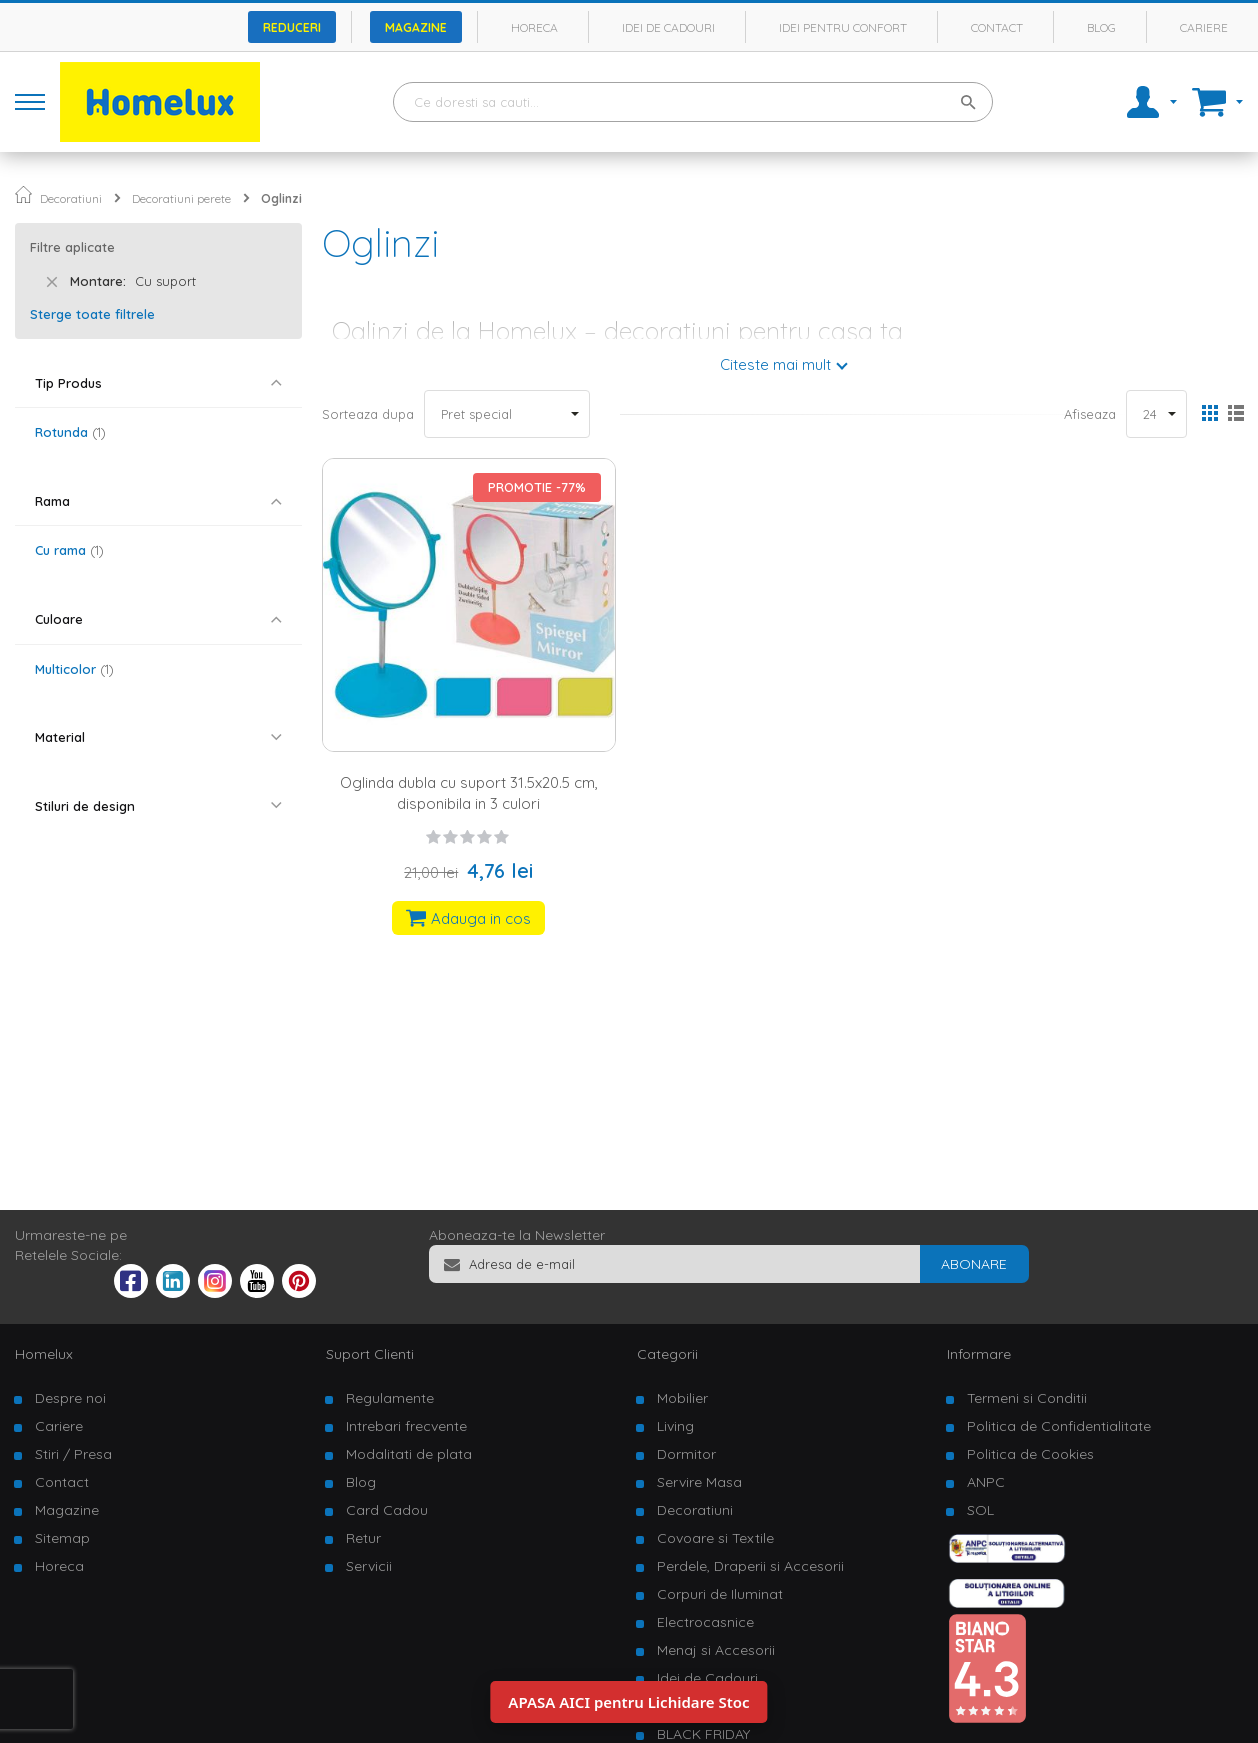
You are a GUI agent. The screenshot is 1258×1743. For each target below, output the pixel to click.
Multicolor (74, 669)
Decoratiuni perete (181, 198)
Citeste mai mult (775, 364)
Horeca (534, 27)
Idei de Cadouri (707, 1678)
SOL (980, 1510)
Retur (363, 1538)
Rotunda (70, 432)
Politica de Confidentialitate (1059, 1426)
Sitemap (62, 1538)
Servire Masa (699, 1482)
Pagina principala (23, 194)
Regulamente (390, 1398)
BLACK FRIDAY (703, 1734)
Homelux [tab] (44, 1354)
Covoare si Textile (715, 1538)
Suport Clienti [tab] (370, 1354)
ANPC (986, 1482)
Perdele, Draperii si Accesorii (750, 1566)
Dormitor (686, 1454)
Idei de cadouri (668, 27)
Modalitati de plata (409, 1454)
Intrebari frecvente (406, 1426)
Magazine (416, 27)
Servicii (369, 1566)
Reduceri (292, 27)
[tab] (158, 383)
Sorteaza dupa (368, 414)
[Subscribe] (974, 1264)
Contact (997, 27)
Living (675, 1426)
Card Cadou (387, 1510)
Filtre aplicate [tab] (72, 247)
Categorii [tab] (667, 1354)
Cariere (1204, 27)
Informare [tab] (979, 1354)
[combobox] (693, 102)
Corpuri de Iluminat (720, 1594)
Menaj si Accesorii (716, 1650)
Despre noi (70, 1398)
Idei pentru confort (843, 27)
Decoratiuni (71, 198)
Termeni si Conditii (1027, 1398)
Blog (1101, 27)
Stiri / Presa (73, 1454)
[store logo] (160, 102)
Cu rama (69, 550)
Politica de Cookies (1030, 1454)
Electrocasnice (705, 1622)
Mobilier (682, 1398)
